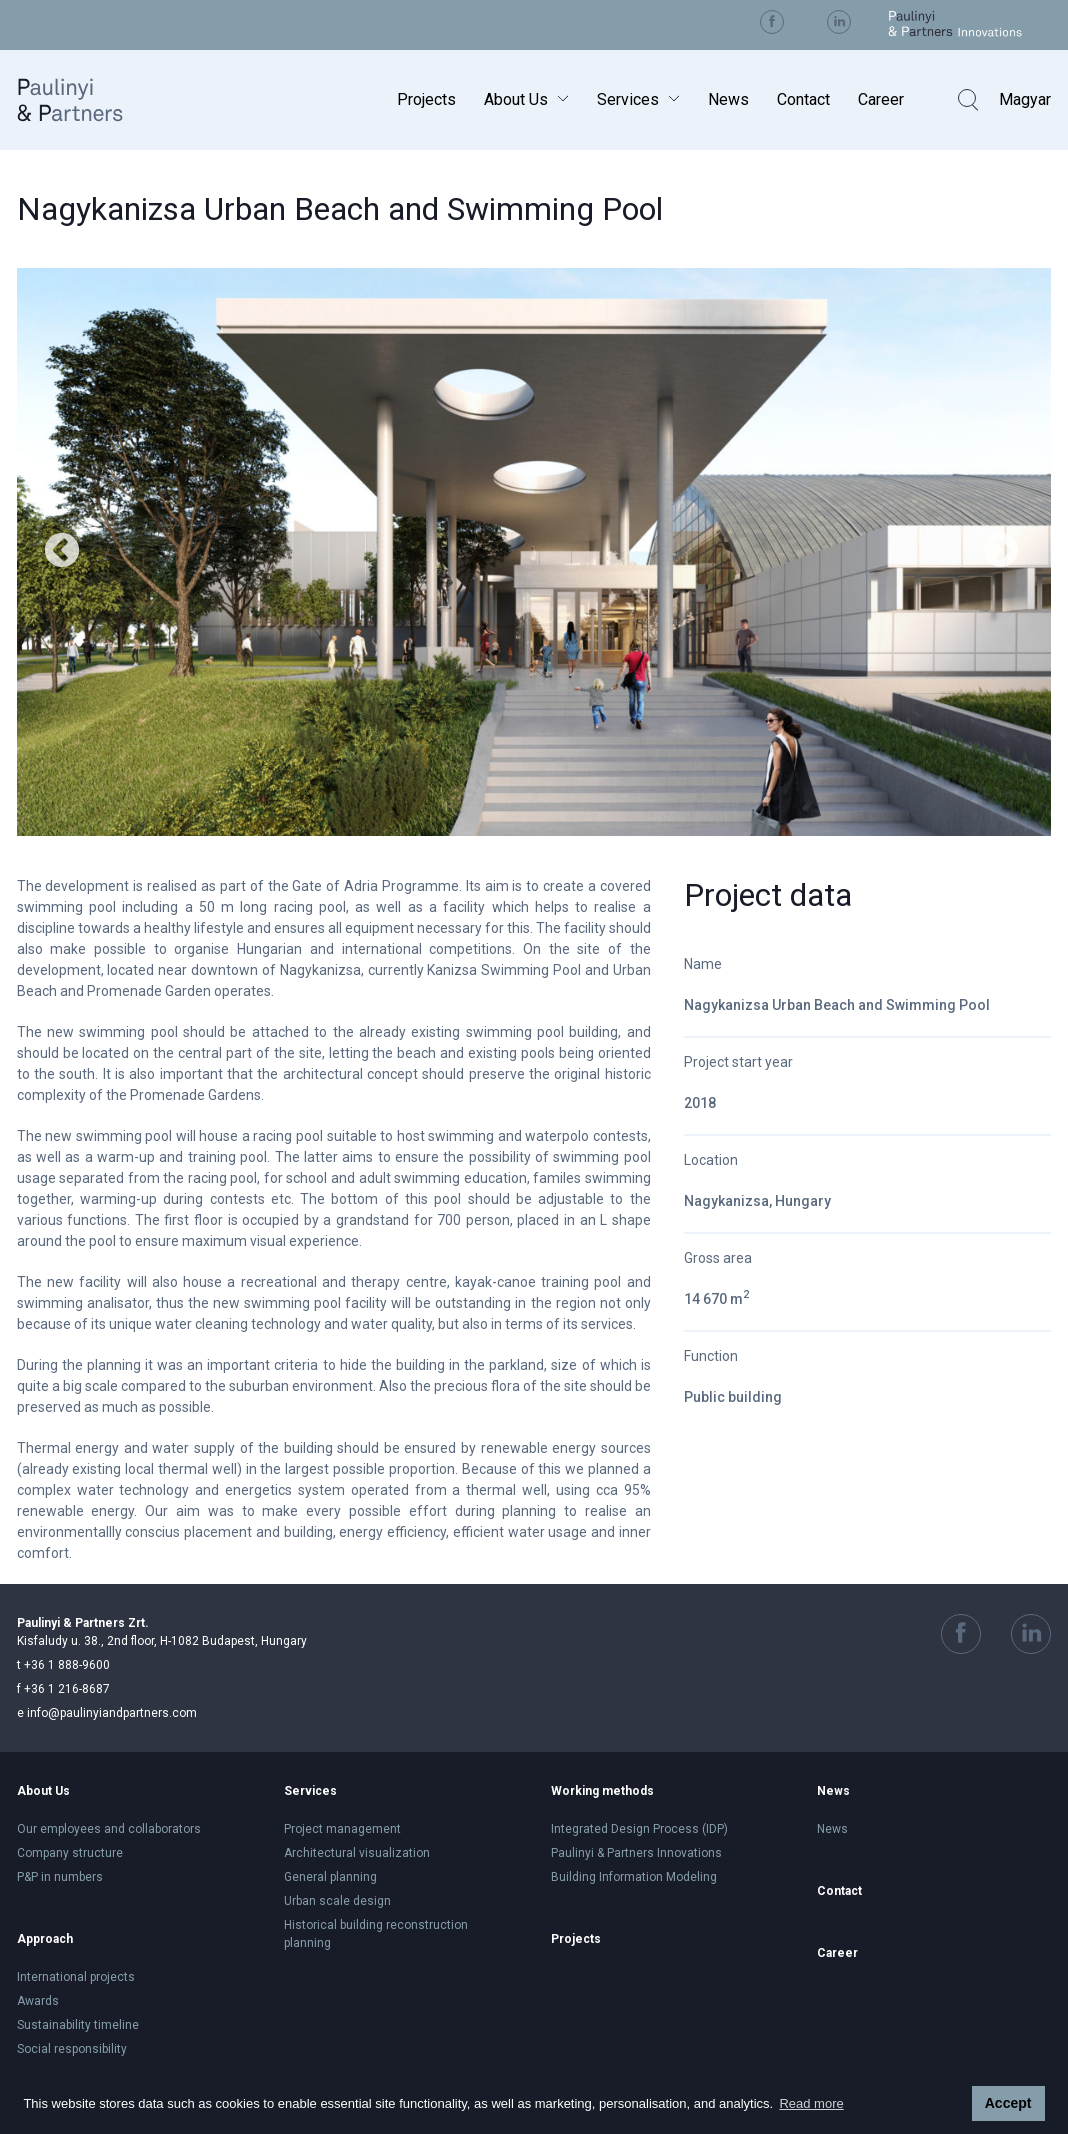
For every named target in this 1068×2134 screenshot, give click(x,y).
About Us (516, 99)
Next (1001, 552)
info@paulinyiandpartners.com (107, 1713)
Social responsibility (72, 2049)
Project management (342, 1829)
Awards (38, 2001)
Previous (62, 552)
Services (628, 99)
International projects (76, 1977)
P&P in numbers (60, 1877)
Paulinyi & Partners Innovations (636, 1853)
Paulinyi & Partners (86, 99)
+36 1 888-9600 (63, 1665)
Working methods (602, 1791)
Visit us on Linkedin (839, 22)
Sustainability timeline (78, 2025)
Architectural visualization (357, 1853)
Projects (426, 99)
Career (881, 99)
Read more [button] (811, 2103)
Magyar (1025, 99)
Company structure (70, 1853)
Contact (803, 99)
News (728, 99)
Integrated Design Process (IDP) (639, 1829)
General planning (330, 1877)
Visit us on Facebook (772, 22)
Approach (45, 1939)
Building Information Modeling (634, 1877)
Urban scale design (337, 1901)
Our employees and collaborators (109, 1829)
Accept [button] (1008, 2103)
